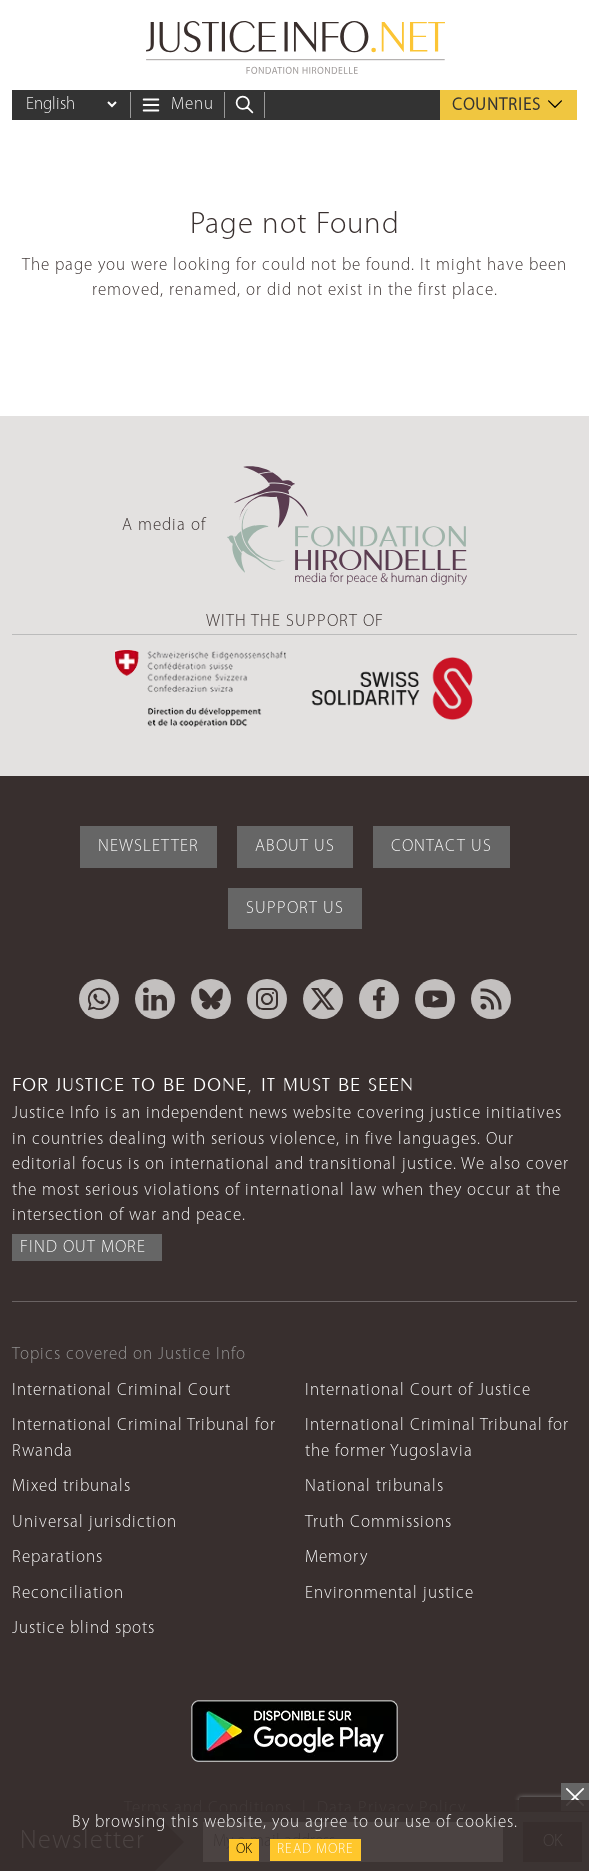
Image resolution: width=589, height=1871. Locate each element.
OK (244, 1849)
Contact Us (441, 846)
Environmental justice (389, 1593)
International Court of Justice (418, 1390)
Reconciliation (68, 1593)
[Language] (71, 104)
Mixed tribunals (71, 1486)
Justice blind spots (83, 1628)
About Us (295, 846)
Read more (315, 1849)
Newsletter (148, 846)
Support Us (295, 908)
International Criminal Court (121, 1390)
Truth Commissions (378, 1522)
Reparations (57, 1557)
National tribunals (374, 1486)
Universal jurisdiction (94, 1522)
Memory (336, 1557)
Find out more (83, 1247)
